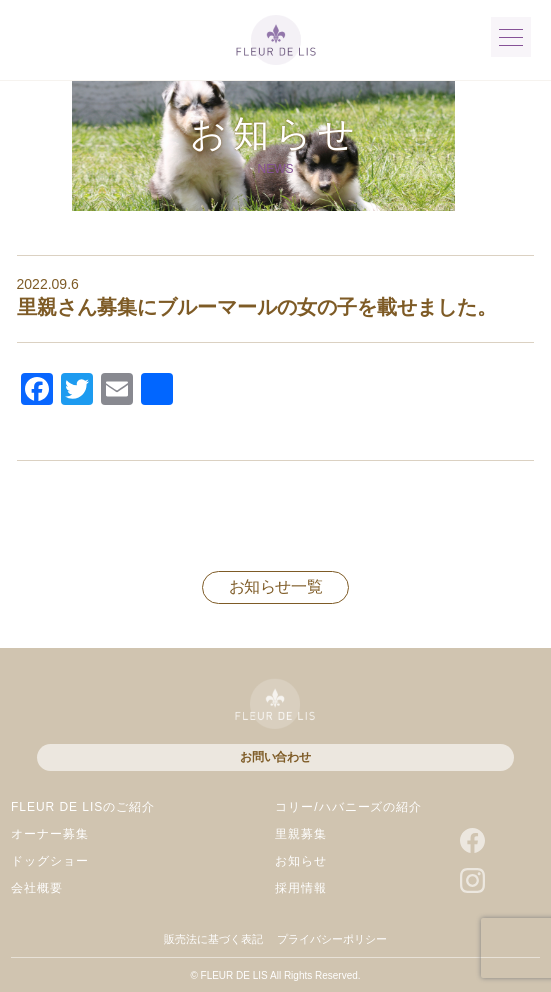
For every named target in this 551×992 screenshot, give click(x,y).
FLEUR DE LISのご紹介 (83, 807)
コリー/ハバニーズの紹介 (348, 807)
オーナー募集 (50, 834)
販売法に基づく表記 (213, 939)
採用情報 (301, 888)
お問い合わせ (275, 757)
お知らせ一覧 (276, 586)
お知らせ (301, 861)
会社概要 (37, 888)
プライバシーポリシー (332, 939)
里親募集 (301, 834)
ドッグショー (50, 861)
